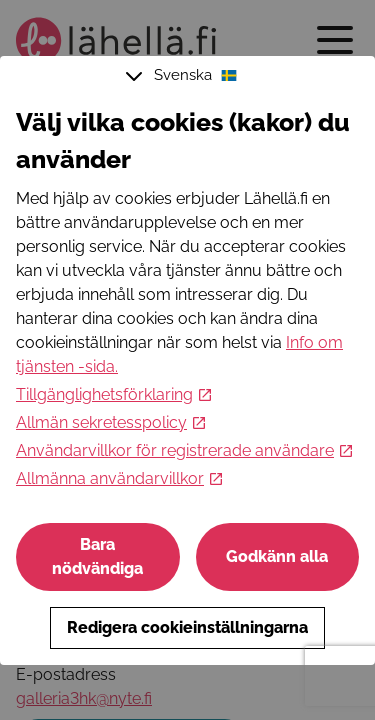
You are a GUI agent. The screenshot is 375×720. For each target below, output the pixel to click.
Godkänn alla (277, 556)
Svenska (184, 76)
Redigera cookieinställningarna (187, 627)
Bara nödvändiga (97, 556)
